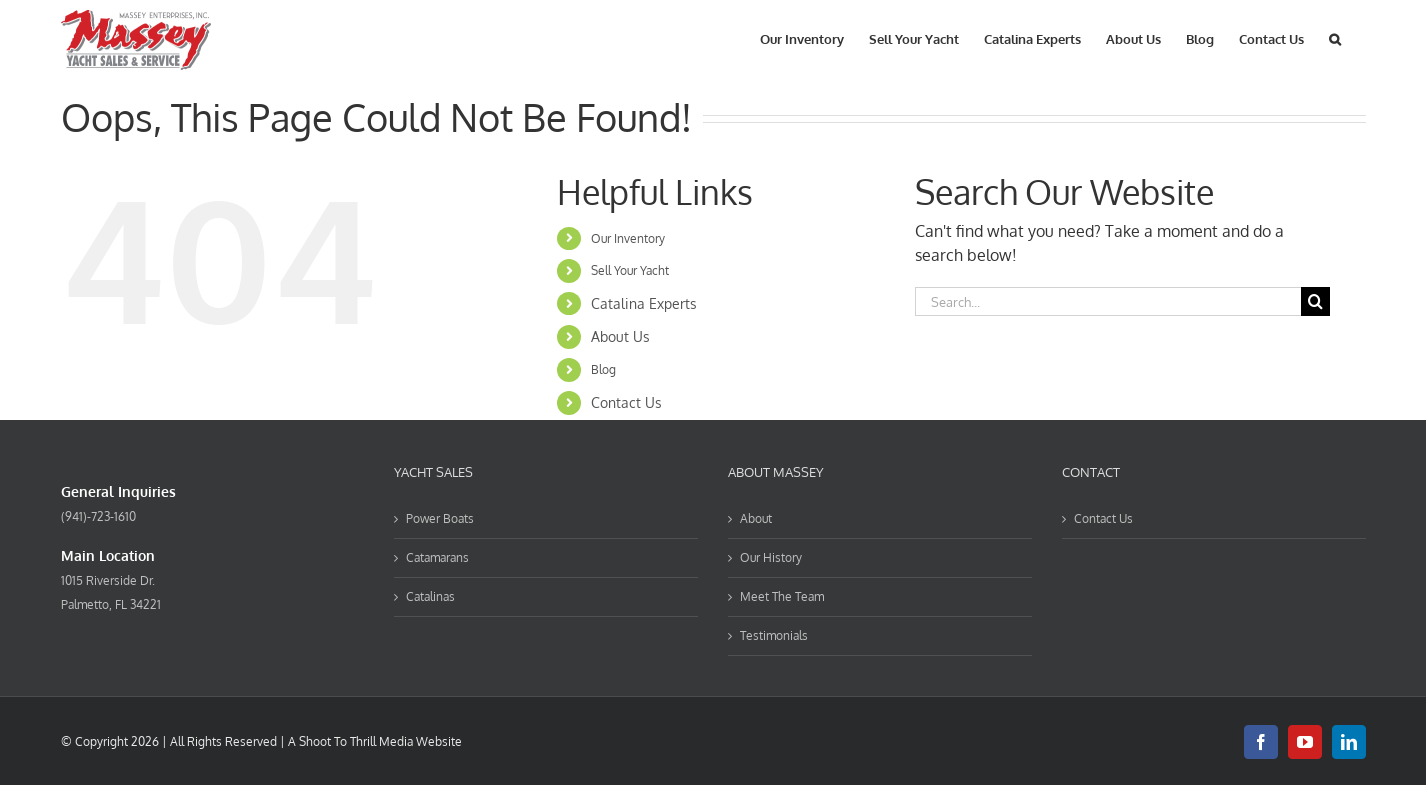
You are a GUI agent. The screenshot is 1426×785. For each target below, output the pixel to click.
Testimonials (774, 635)
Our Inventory (628, 238)
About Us (620, 336)
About (756, 518)
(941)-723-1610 (98, 516)
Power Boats (440, 518)
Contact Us (626, 402)
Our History (771, 557)
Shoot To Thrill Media (356, 741)
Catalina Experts (644, 303)
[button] (1335, 37)
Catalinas (430, 596)
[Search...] (1108, 301)
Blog (603, 369)
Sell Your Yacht (630, 270)
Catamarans (437, 557)
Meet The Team (782, 596)
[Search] (1315, 301)
